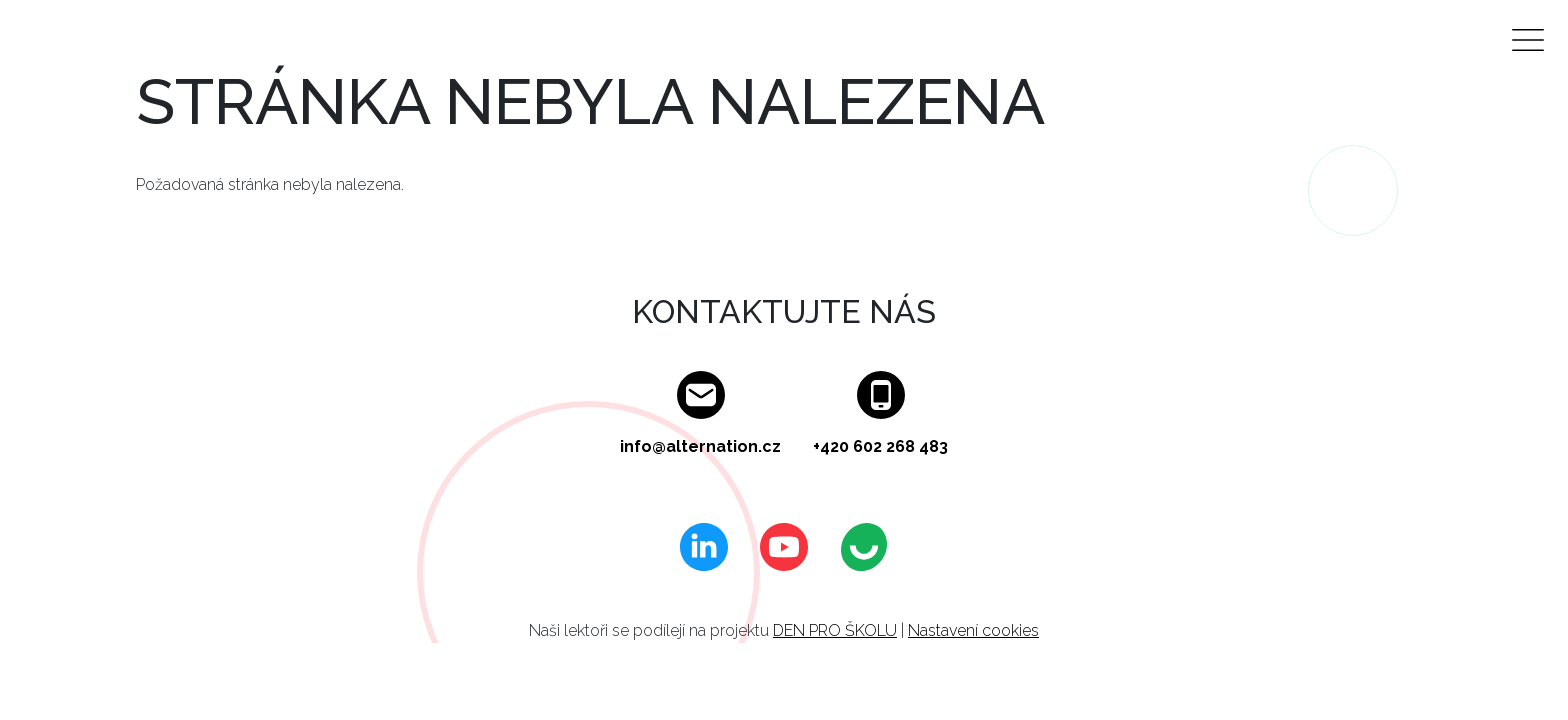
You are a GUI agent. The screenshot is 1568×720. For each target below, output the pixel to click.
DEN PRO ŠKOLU (835, 630)
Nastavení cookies (973, 630)
